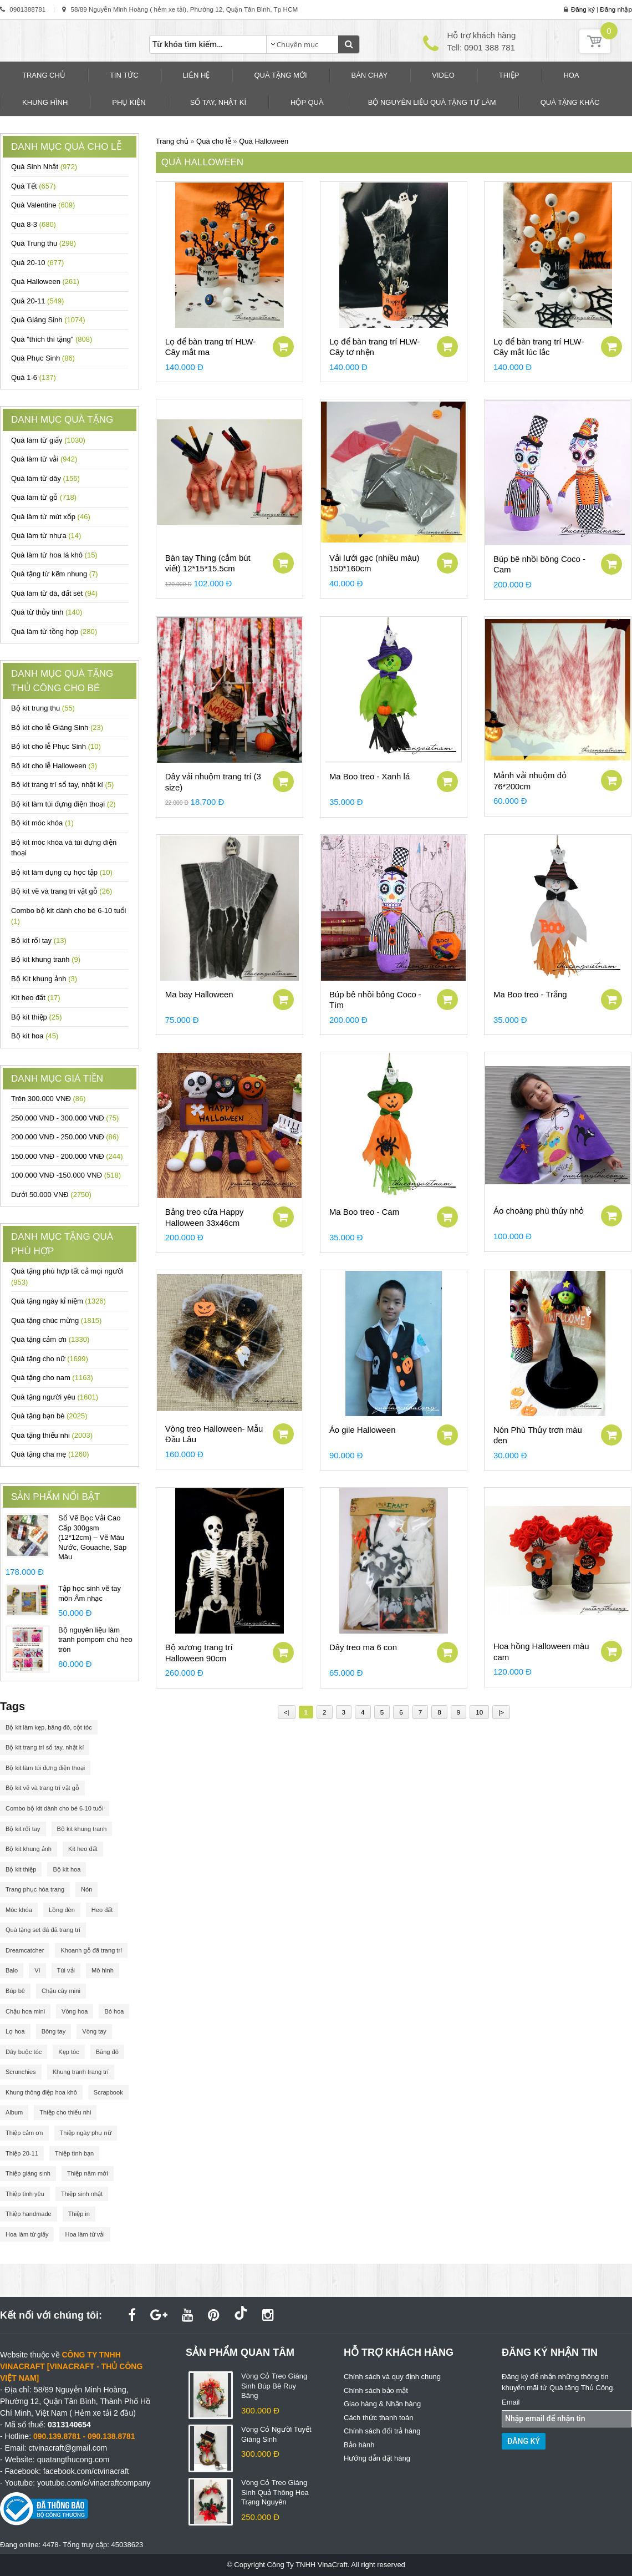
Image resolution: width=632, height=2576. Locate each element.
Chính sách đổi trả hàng (382, 2431)
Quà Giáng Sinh (48, 320)
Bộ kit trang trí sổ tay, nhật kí (62, 784)
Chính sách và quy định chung (392, 2376)
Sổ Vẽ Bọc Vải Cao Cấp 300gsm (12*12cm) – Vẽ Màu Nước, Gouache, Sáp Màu (92, 1537)
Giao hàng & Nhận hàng (382, 2404)
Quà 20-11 (37, 301)
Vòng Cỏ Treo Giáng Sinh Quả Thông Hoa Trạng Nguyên (275, 2492)
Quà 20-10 (37, 262)
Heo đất (102, 1909)
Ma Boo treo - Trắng (530, 994)
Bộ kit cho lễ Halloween (54, 766)
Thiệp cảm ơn (24, 2132)
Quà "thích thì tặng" (51, 339)
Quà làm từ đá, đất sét (54, 593)
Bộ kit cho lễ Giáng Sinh (57, 727)
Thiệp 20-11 (22, 2153)
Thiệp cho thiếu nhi (65, 2112)
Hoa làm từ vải (84, 2234)
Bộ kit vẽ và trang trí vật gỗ (61, 891)
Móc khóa (19, 1909)
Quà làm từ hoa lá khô (54, 555)
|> (501, 1712)
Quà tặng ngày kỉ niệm (58, 1301)
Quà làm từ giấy (48, 440)
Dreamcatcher (25, 1950)
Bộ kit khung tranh (45, 959)
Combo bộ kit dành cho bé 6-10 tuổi (68, 916)
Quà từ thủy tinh (46, 612)
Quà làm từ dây (45, 478)
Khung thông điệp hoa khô (41, 2092)
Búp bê (15, 1990)
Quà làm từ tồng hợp (54, 631)
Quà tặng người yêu (54, 1397)
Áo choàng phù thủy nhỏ (538, 1210)
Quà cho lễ (213, 141)
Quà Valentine (43, 205)
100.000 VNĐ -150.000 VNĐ (66, 1175)
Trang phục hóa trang (35, 1889)
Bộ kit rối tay (39, 940)
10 (479, 1712)
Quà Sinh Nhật (44, 167)
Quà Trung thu (43, 243)
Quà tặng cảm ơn (50, 1339)
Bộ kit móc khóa (42, 823)
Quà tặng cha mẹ (50, 1454)
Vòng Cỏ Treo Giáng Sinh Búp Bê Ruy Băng (274, 2386)
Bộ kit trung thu (43, 708)
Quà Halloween (45, 281)
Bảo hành (359, 2445)
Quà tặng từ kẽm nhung (54, 574)
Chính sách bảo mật (376, 2390)
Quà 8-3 (33, 224)
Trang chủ (172, 141)
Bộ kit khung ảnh (29, 1848)
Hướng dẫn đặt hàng (377, 2458)
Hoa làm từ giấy (27, 2234)
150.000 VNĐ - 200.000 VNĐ (67, 1156)
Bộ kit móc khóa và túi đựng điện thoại (63, 848)
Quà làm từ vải (44, 459)
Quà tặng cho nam (52, 1377)
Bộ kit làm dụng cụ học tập (62, 872)
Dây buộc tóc (24, 2051)
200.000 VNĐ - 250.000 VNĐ (65, 1137)
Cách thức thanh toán (378, 2417)
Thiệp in (79, 2213)
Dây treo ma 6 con (363, 1647)
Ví (37, 1970)
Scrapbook (108, 2092)
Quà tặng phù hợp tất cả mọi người (67, 1276)
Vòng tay (94, 2031)
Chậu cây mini (61, 1990)
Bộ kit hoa (34, 1036)
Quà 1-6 (33, 377)
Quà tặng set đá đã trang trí (43, 1929)
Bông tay (54, 2031)
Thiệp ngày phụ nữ (85, 2132)
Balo (12, 1970)
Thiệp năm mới (87, 2173)
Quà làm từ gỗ (44, 497)
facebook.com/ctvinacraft (86, 2471)
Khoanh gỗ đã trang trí (91, 1950)
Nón (86, 1889)
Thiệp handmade (29, 2213)
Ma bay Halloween (199, 994)
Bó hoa (114, 2011)
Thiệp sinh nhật (82, 2193)
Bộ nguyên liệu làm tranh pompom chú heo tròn (95, 1640)
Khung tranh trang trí (81, 2071)
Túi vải (66, 1970)
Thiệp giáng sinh (28, 2173)
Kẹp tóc (68, 2051)
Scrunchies (21, 2071)
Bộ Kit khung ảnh (44, 979)
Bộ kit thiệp (36, 1017)
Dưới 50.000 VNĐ (51, 1194)
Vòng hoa (75, 2011)
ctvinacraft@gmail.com (67, 2447)
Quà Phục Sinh (43, 358)
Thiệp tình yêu (25, 2193)
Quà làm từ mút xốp (50, 517)
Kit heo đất (35, 997)
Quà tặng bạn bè (49, 1416)
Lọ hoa (15, 2031)
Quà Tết (33, 186)
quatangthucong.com (73, 2459)
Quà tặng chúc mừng (56, 1320)
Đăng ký (583, 9)
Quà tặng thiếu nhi (52, 1435)
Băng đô (107, 2051)
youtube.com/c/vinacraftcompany (94, 2482)
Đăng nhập (616, 9)
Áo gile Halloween (362, 1429)
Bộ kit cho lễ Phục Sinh (56, 746)
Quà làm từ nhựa (46, 535)
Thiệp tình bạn (74, 2153)
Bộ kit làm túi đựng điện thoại (63, 804)
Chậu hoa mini (25, 2011)
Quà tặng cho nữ (49, 1359)
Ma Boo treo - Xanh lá (369, 776)
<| (286, 1712)
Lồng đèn (62, 1909)
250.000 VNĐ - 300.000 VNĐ (65, 1118)
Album (14, 2112)
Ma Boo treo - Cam (364, 1211)
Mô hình (102, 1970)
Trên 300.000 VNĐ (48, 1098)
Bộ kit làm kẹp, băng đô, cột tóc (49, 1727)
